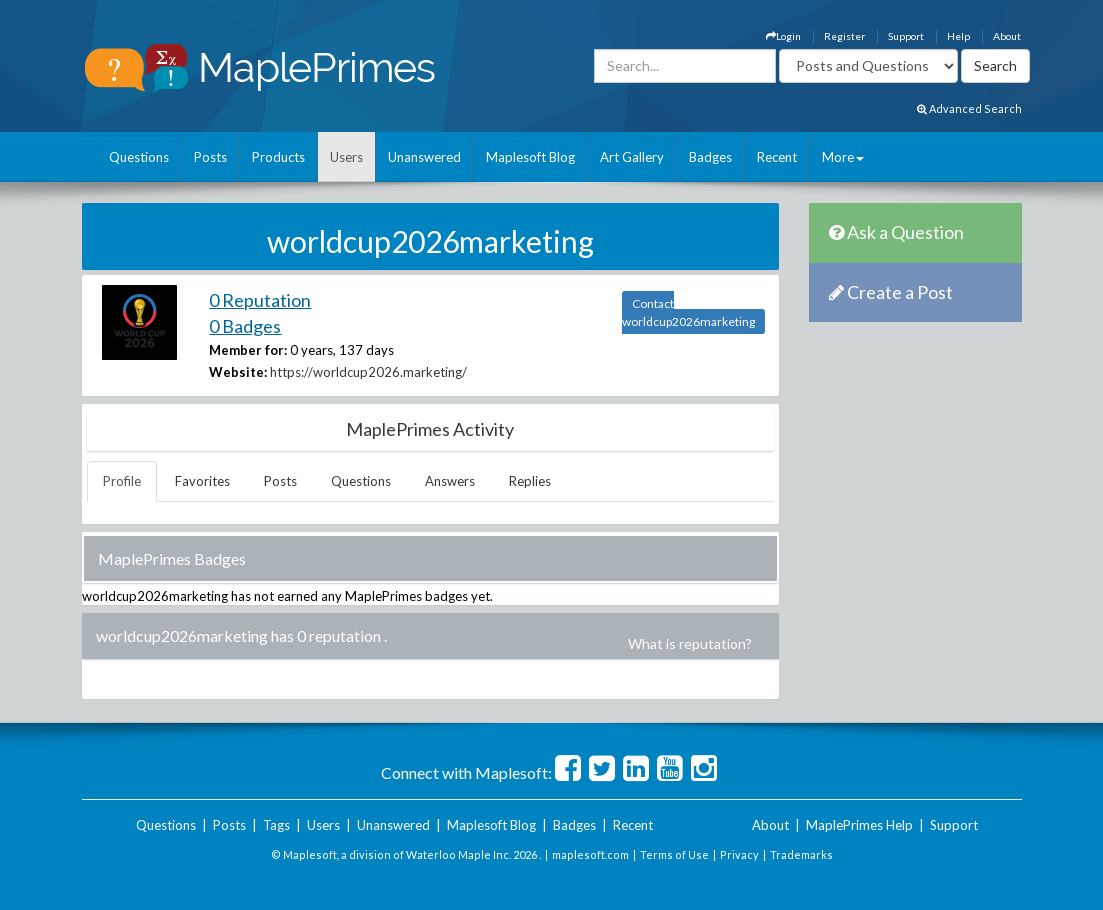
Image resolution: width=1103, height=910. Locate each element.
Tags (276, 825)
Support (906, 36)
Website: (238, 372)
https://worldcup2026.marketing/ (368, 372)
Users (346, 157)
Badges (710, 157)
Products (278, 157)
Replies (530, 481)
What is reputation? (690, 643)
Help (958, 36)
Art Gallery (632, 157)
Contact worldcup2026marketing (688, 312)
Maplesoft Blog (530, 157)
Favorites (202, 481)
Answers (450, 481)
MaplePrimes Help (859, 825)
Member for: (248, 350)
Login (783, 36)
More (843, 157)
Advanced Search (969, 108)
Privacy (739, 854)
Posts (210, 157)
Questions (139, 157)
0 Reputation (260, 300)
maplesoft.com (590, 854)
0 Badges (245, 326)
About (1007, 36)
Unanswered (424, 157)
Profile (122, 481)
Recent (777, 157)
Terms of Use (674, 854)
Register (844, 36)
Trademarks (801, 854)
